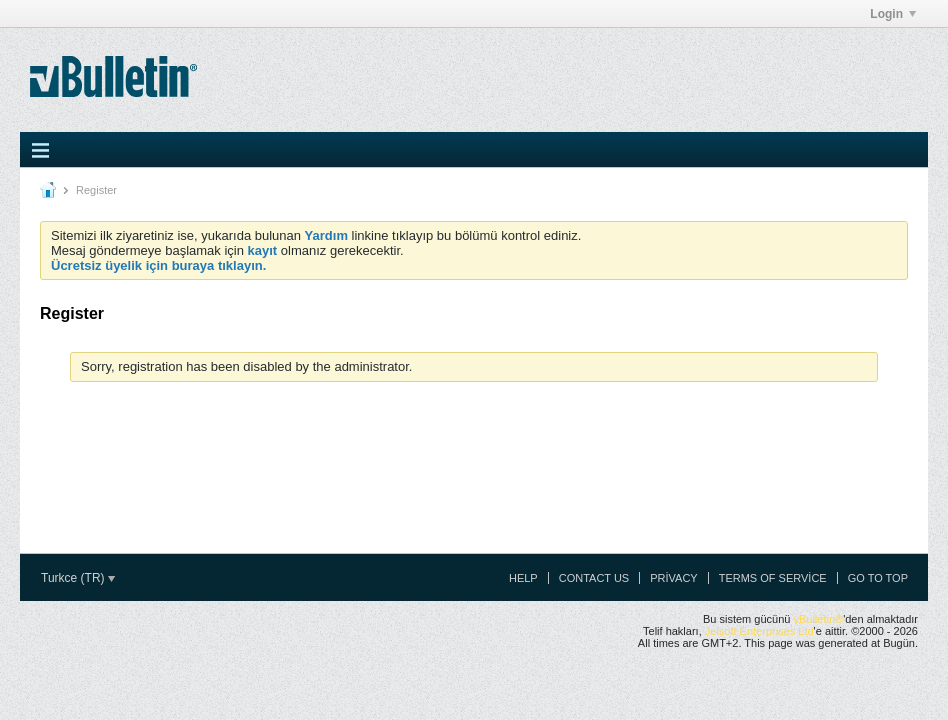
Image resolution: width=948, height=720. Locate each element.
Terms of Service (773, 578)
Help (523, 578)
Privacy (673, 578)
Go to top (878, 578)
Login (893, 14)
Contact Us (594, 578)
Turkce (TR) (78, 578)
